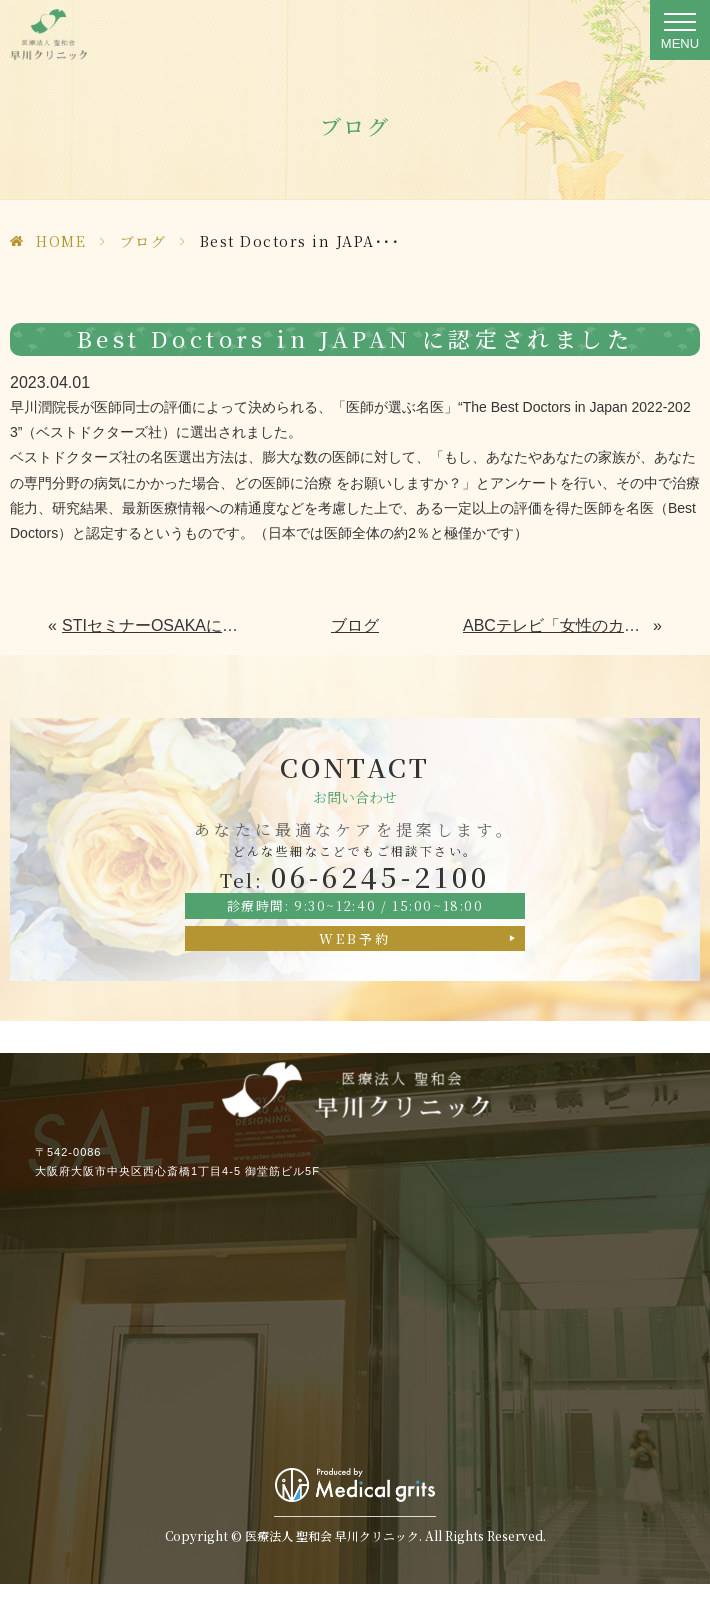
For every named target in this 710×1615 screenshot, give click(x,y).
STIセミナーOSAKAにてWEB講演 (154, 625)
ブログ (143, 241)
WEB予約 (355, 938)
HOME (61, 241)
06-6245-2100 (355, 876)
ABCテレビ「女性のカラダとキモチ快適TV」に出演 (559, 625)
